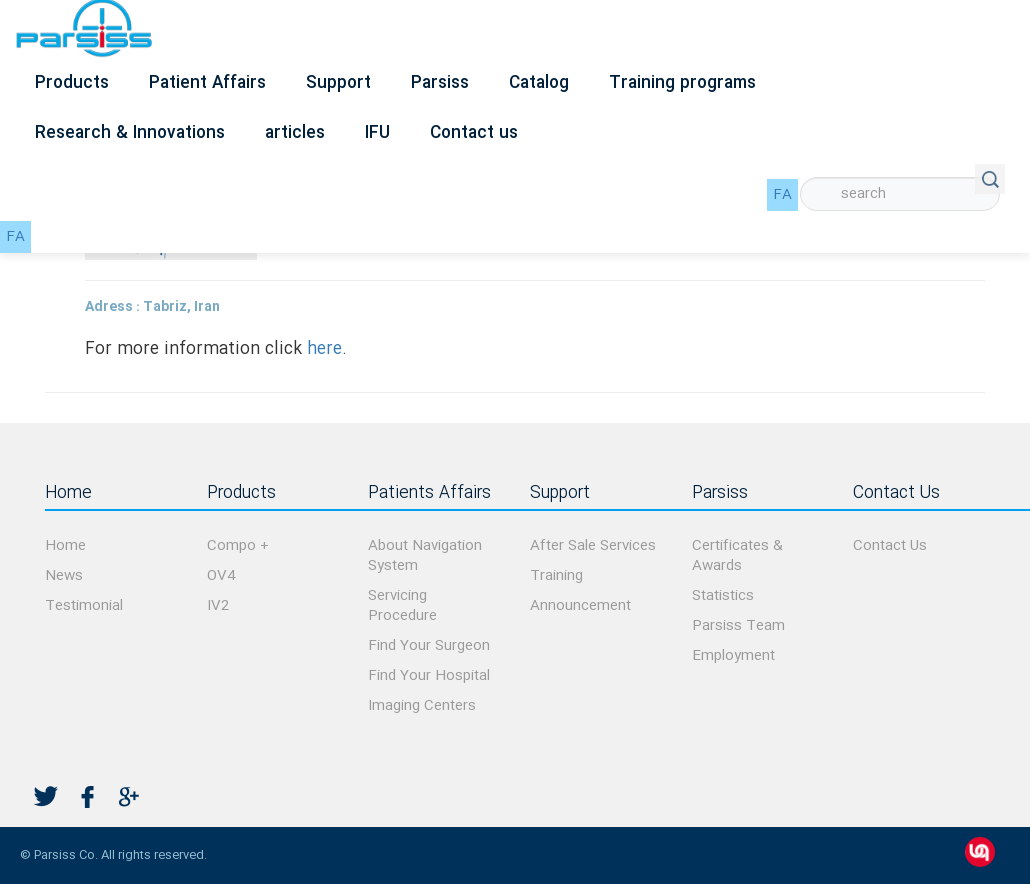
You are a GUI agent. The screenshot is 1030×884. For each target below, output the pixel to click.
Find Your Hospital (429, 676)
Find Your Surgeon (429, 646)
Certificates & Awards (737, 556)
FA (782, 195)
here (324, 349)
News (64, 576)
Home (65, 546)
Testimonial (84, 606)
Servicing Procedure (402, 606)
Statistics (723, 596)
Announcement (580, 606)
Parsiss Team (738, 626)
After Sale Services (593, 546)
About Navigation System (425, 556)
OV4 (221, 576)
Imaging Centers (422, 706)
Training (556, 576)
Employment (733, 656)
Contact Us (890, 546)
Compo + (238, 546)
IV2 (218, 606)
